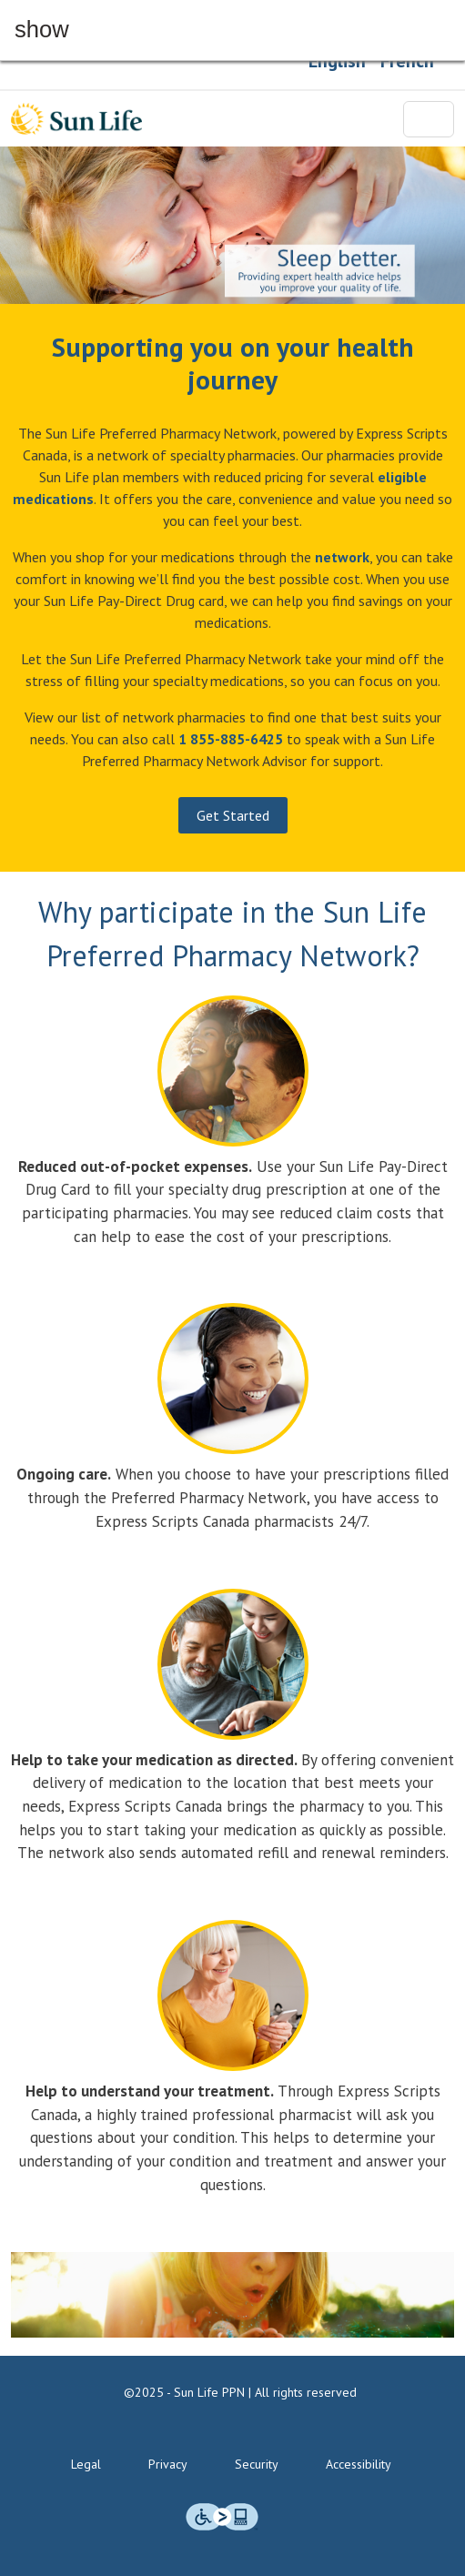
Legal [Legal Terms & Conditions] (86, 2464)
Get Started (233, 815)
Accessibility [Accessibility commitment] (358, 2464)
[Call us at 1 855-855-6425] (230, 739)
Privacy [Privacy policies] (167, 2464)
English (337, 61)
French (407, 61)
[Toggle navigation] (428, 119)
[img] (222, 2517)
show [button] (42, 30)
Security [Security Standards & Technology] (256, 2464)
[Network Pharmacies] (342, 557)
